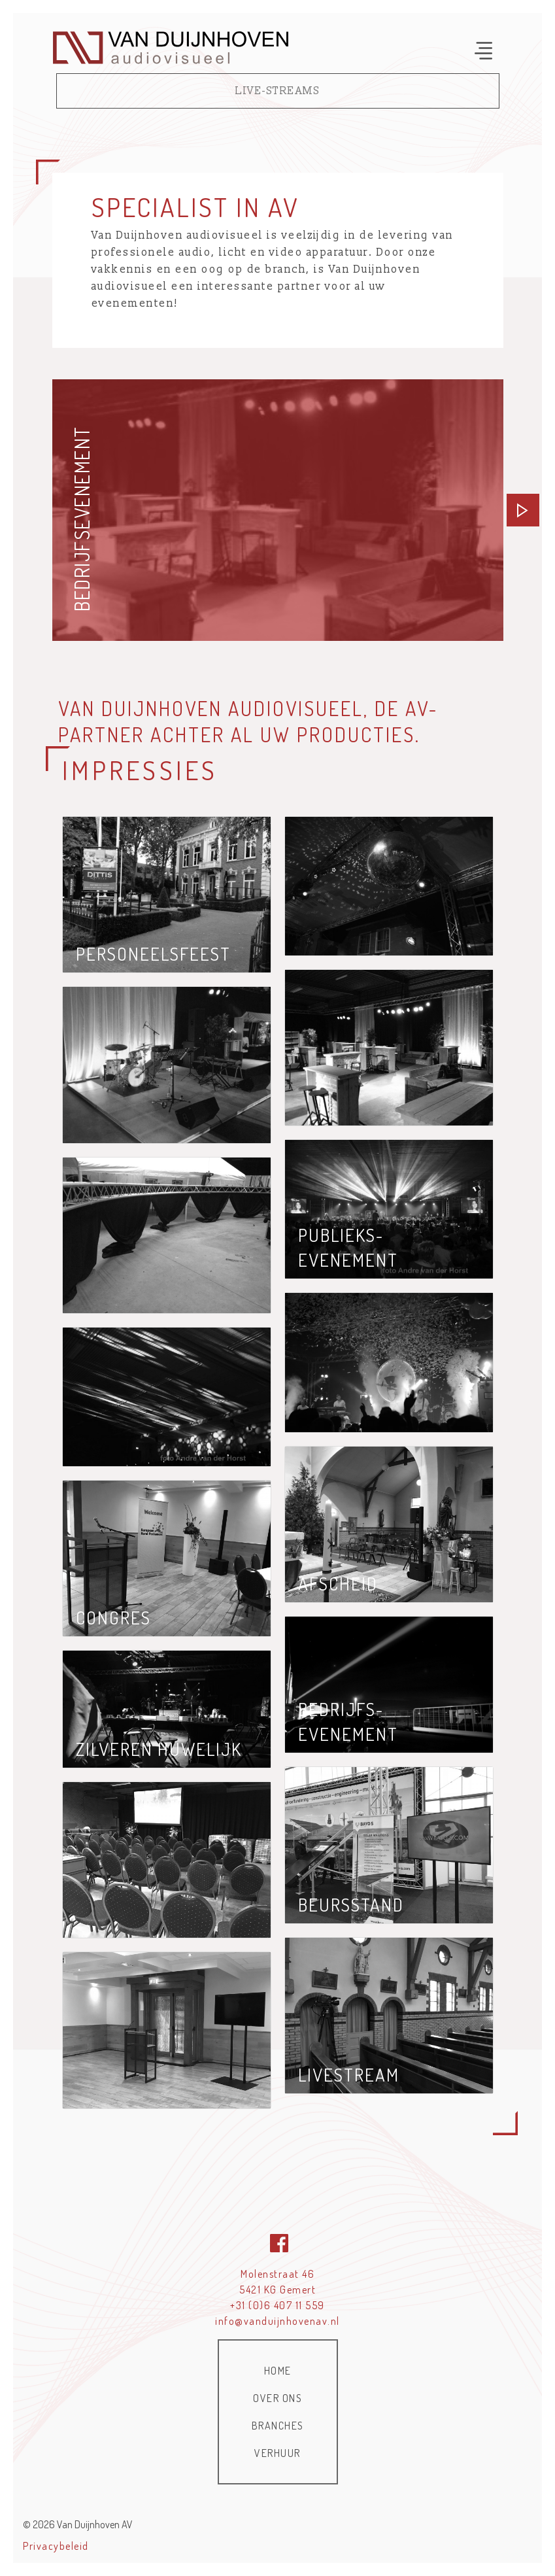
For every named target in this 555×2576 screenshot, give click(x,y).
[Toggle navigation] (483, 50)
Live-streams (277, 90)
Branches (278, 2425)
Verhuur (277, 2453)
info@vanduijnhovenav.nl (277, 2320)
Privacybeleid (56, 2545)
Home (278, 2370)
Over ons (277, 2398)
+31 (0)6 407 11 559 (277, 2305)
